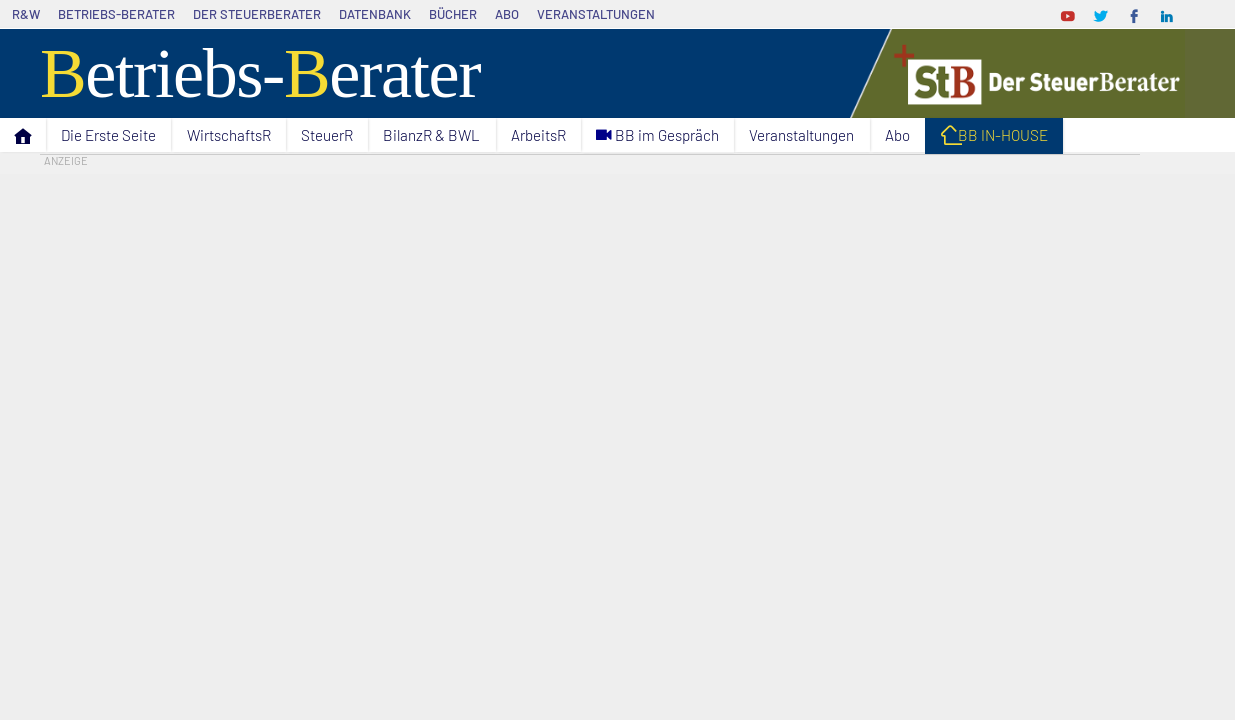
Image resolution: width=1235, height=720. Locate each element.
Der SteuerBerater (257, 14)
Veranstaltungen (596, 14)
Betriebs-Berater (116, 14)
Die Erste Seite (108, 135)
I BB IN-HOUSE (994, 138)
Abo (507, 14)
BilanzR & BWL (431, 135)
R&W (26, 14)
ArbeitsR (538, 135)
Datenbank (375, 14)
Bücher (453, 14)
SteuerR (327, 135)
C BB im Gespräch (657, 135)
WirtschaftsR (229, 135)
